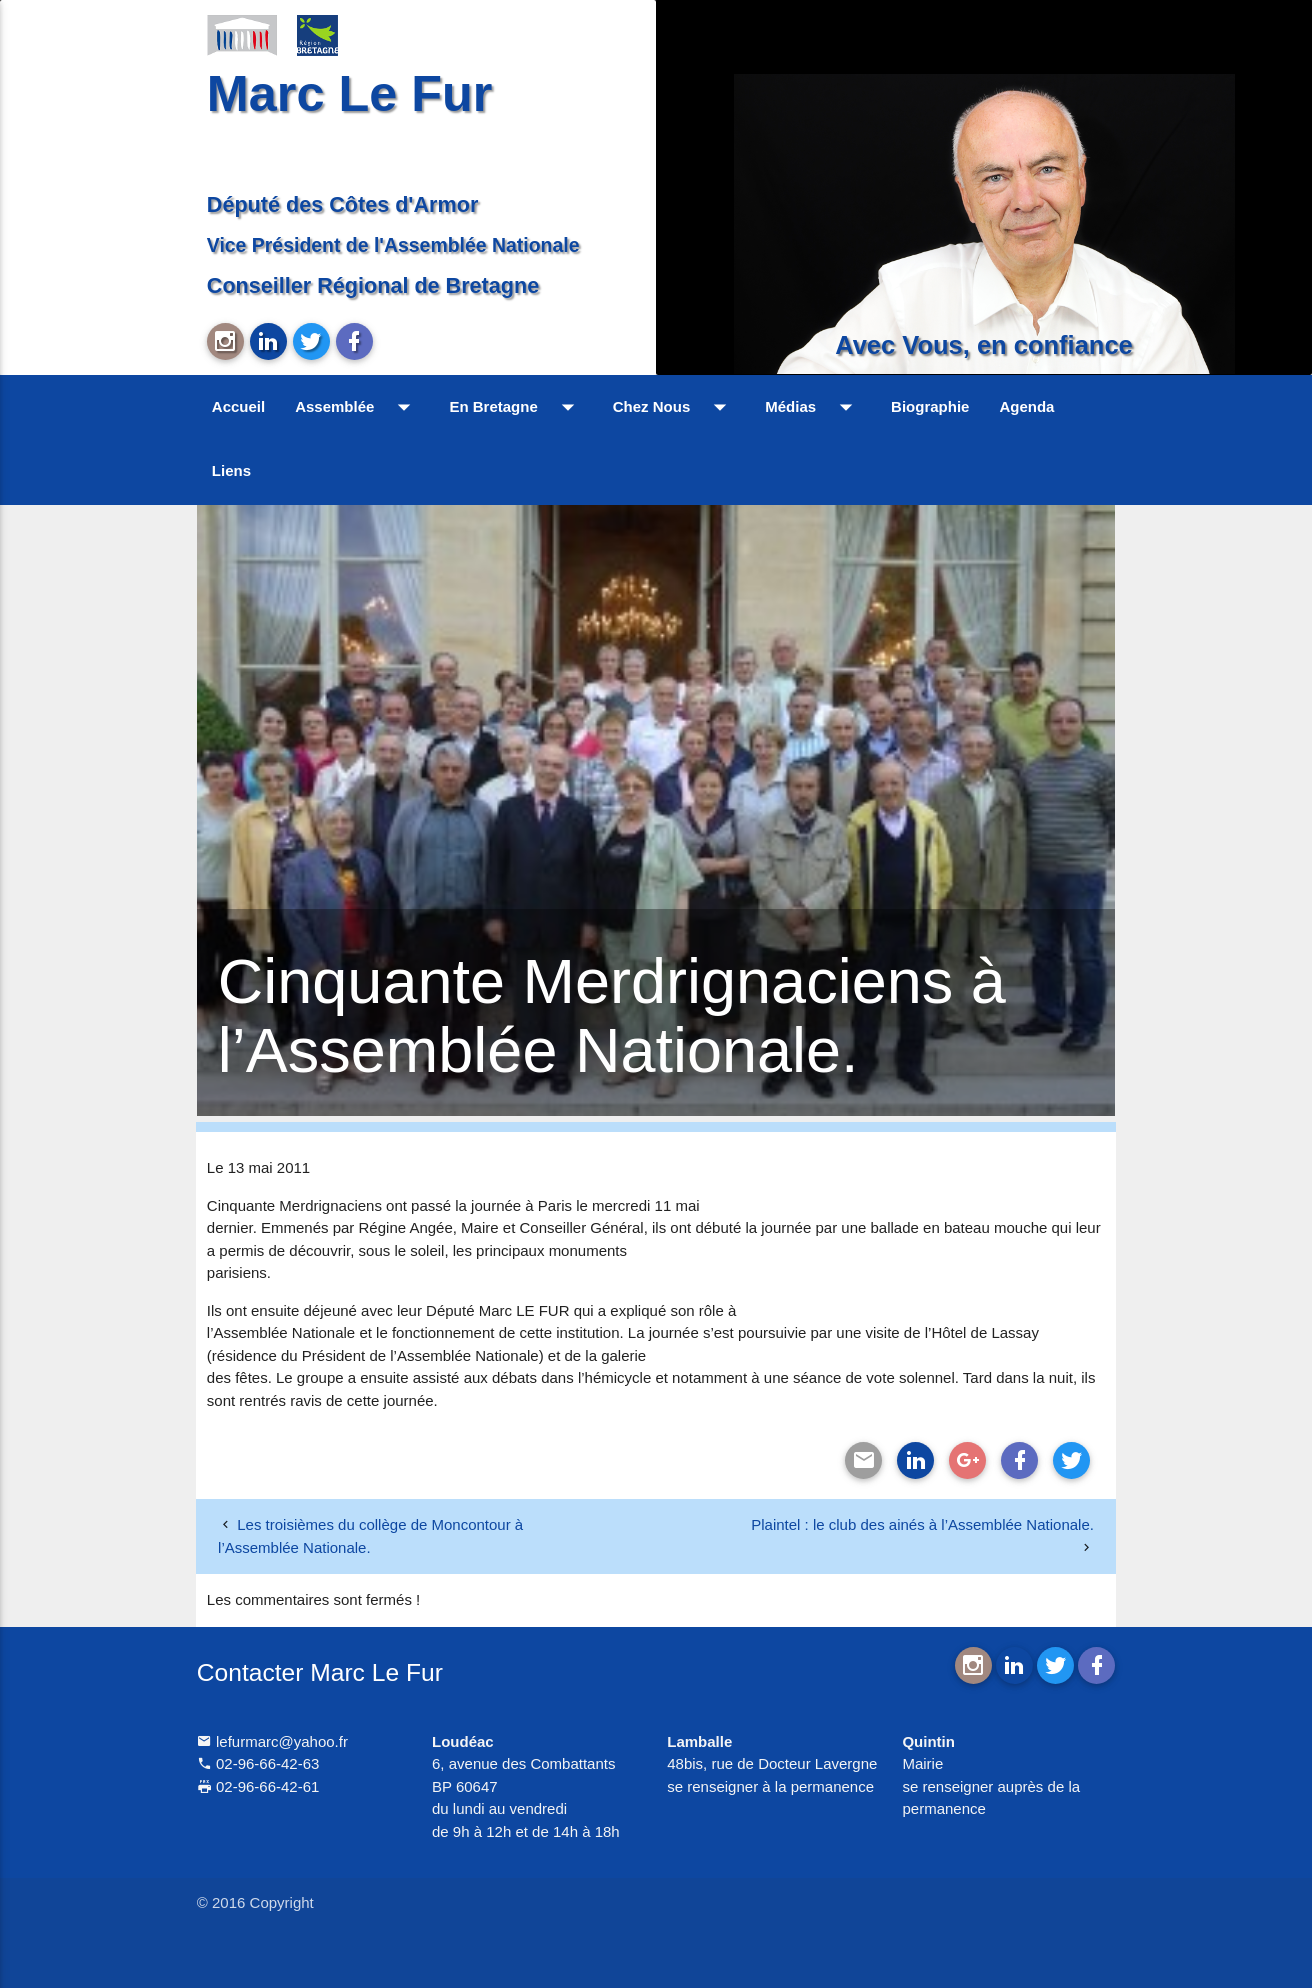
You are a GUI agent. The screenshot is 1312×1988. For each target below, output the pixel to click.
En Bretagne (515, 407)
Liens (231, 470)
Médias (813, 407)
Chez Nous (674, 407)
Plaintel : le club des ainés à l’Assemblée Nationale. (922, 1524)
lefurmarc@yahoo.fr (272, 1741)
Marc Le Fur (350, 93)
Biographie (930, 406)
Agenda (1026, 406)
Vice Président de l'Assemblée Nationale (393, 245)
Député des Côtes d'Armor (343, 204)
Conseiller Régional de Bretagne (373, 285)
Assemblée (357, 407)
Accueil (238, 406)
